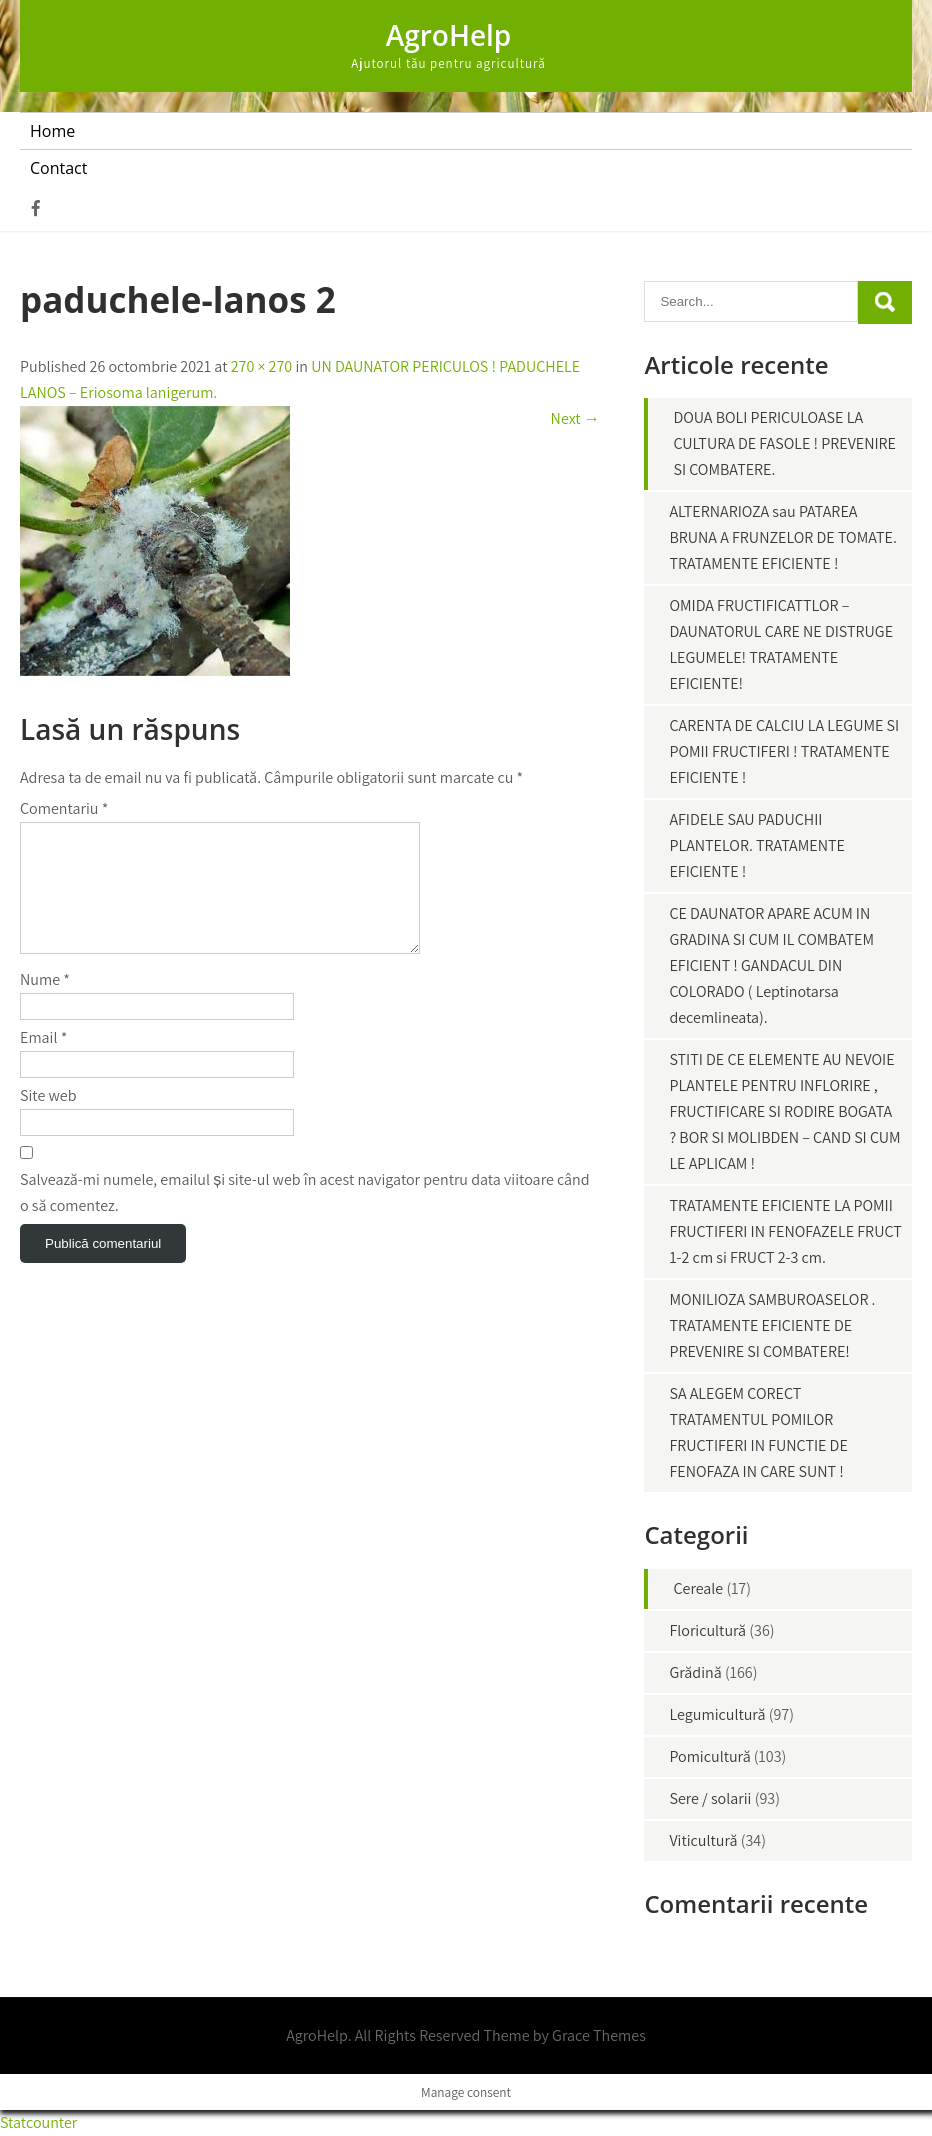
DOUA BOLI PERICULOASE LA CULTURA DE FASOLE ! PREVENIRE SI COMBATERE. (784, 443)
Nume (45, 1003)
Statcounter (38, 2122)
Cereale (698, 1588)
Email (43, 1061)
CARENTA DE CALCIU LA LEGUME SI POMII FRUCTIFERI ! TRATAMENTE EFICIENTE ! (784, 751)
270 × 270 (262, 366)
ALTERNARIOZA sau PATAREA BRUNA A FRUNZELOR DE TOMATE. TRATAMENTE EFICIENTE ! (782, 537)
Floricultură (707, 1630)
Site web (48, 1119)
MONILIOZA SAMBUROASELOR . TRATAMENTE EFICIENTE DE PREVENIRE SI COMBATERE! (772, 1325)
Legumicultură (717, 1714)
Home (52, 131)
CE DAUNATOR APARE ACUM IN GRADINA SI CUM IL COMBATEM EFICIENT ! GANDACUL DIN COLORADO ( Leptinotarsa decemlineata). (771, 965)
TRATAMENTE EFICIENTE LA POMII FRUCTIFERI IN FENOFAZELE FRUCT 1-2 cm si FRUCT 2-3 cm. (785, 1231)
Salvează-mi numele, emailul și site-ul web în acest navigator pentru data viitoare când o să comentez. (305, 1216)
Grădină (695, 1672)
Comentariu (64, 808)
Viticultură (703, 1840)
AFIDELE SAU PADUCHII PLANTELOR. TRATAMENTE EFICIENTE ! (756, 845)
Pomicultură (709, 1756)
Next (575, 418)
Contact (58, 168)
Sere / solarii (710, 1798)
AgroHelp (449, 35)
